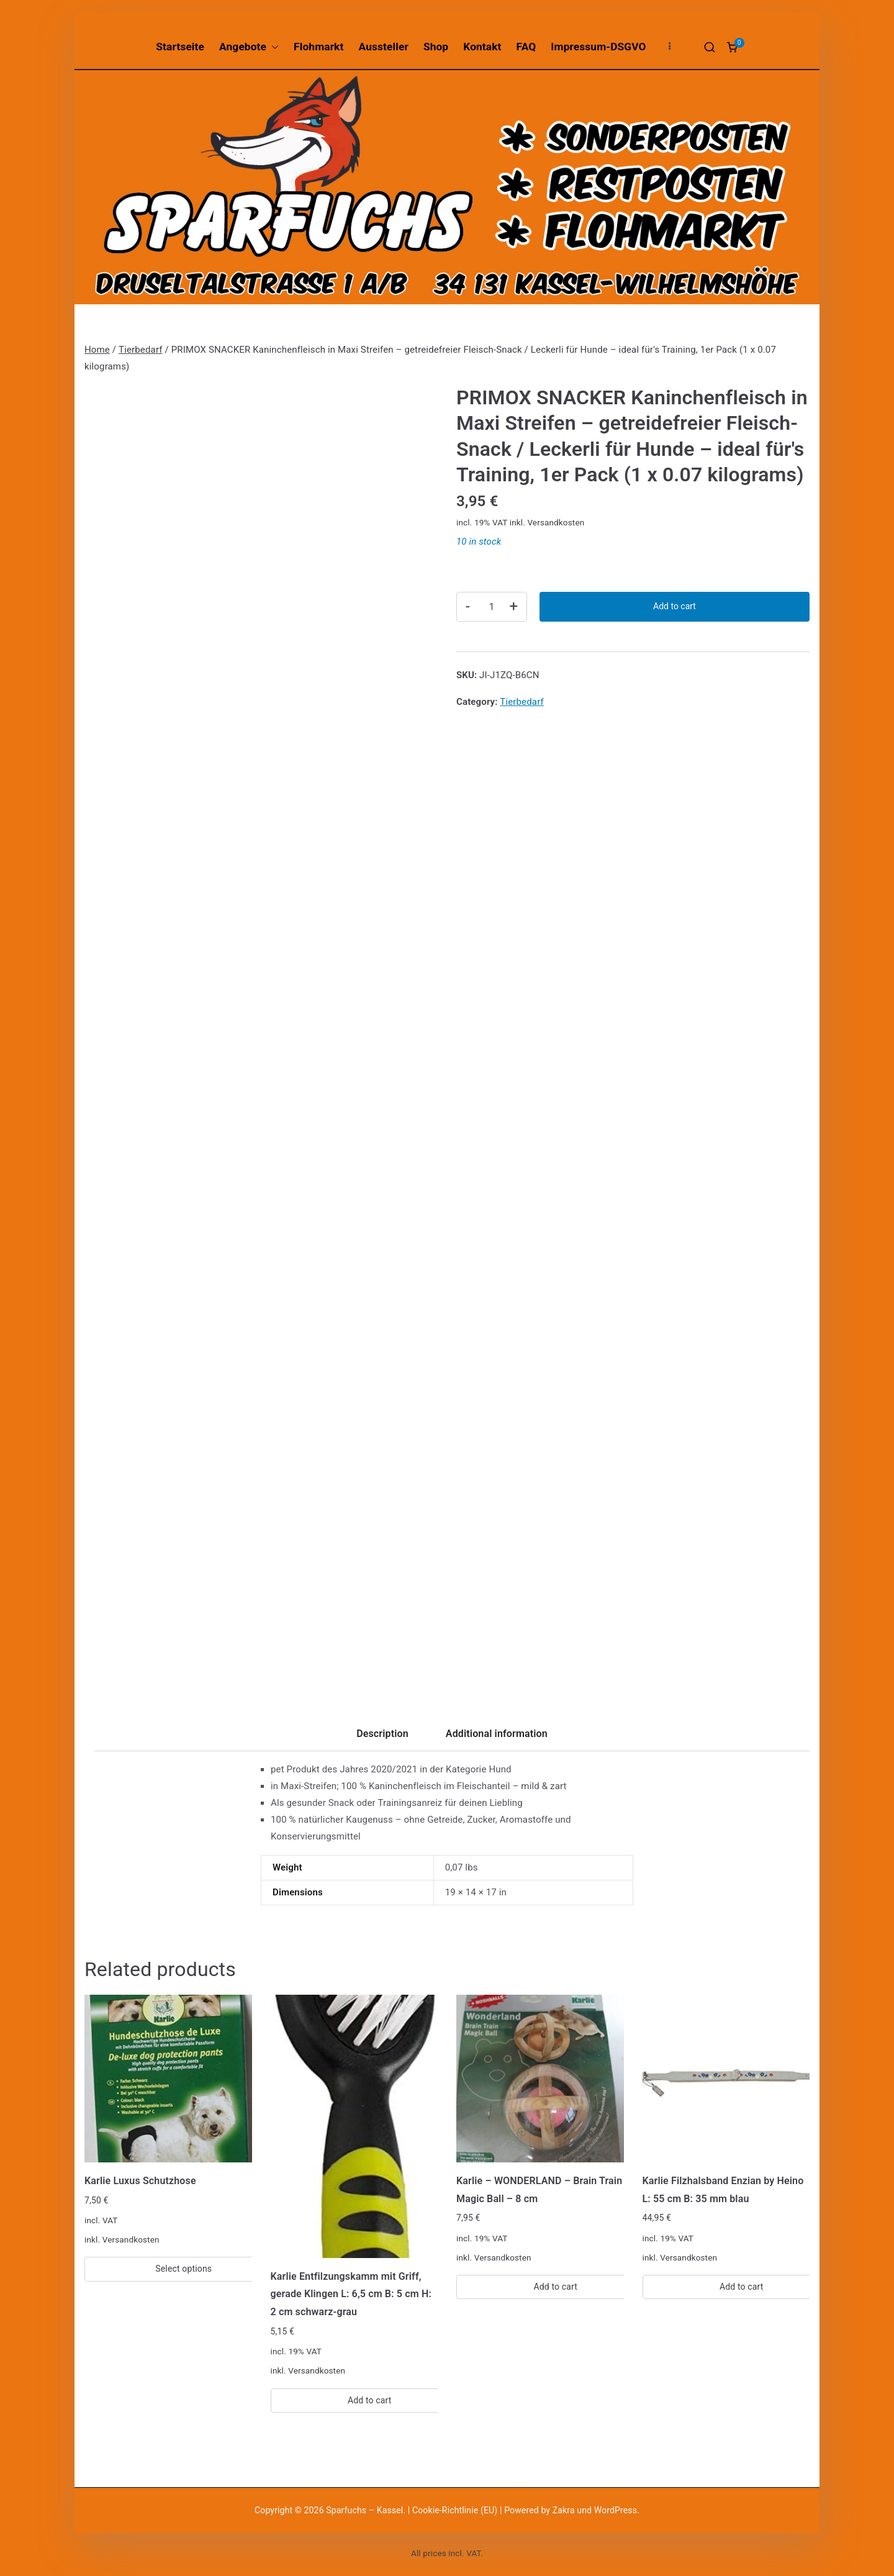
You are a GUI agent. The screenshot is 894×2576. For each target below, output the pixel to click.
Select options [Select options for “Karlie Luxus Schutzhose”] (183, 2269)
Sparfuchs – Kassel (364, 2510)
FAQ (526, 46)
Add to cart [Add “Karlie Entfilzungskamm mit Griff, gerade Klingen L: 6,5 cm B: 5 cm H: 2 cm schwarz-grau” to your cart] (370, 2400)
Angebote (249, 47)
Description (382, 1733)
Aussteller (384, 46)
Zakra (564, 2510)
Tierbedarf (141, 349)
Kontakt (482, 46)
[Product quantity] (491, 607)
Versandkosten (555, 522)
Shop (435, 46)
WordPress (615, 2510)
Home (97, 349)
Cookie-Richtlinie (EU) (456, 2510)
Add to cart (674, 606)
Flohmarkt (318, 46)
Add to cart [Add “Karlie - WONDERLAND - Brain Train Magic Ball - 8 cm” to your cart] (555, 2287)
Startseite (180, 46)
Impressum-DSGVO (598, 46)
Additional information (497, 1733)
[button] (272, 47)
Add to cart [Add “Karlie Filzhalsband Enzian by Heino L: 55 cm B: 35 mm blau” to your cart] (742, 2287)
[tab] (382, 1738)
